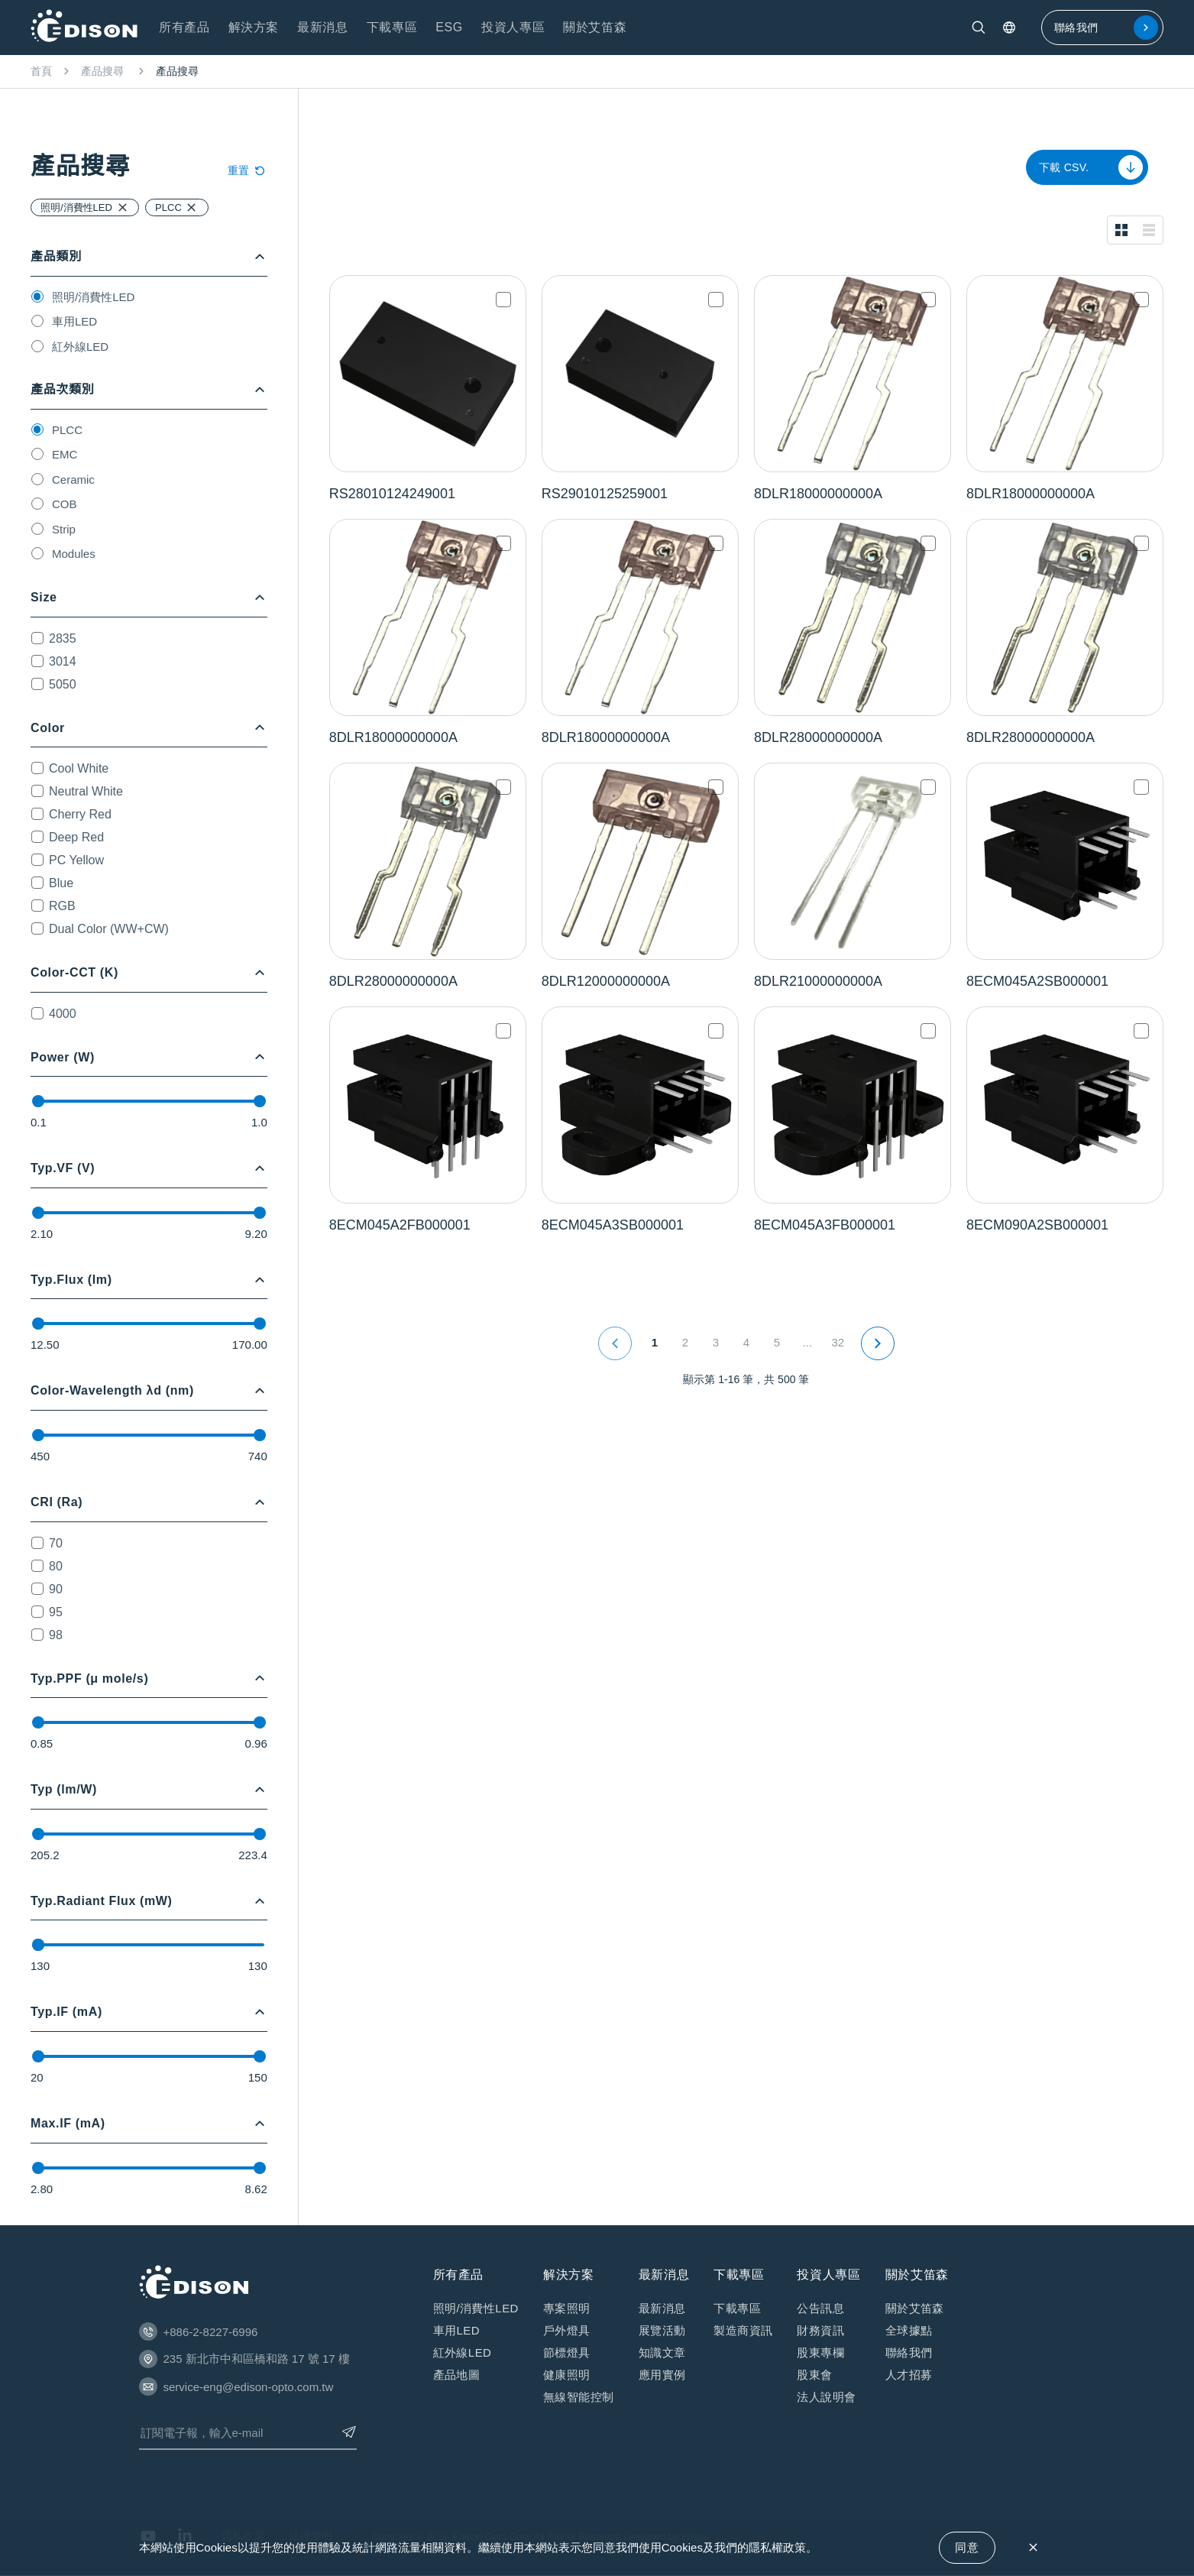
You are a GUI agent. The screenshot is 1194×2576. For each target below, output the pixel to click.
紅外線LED (80, 346)
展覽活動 (662, 2330)
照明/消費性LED (93, 296)
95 (56, 1612)
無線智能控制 (578, 2396)
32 (838, 1342)
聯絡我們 (1106, 27)
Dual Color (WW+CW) (109, 928)
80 (56, 1566)
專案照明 (567, 2308)
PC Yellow (76, 860)
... (808, 1342)
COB (64, 503)
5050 (62, 684)
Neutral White (86, 791)
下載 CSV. (1091, 167)
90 (56, 1589)
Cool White (78, 768)
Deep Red (76, 837)
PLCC (67, 429)
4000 (62, 1013)
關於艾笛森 (914, 2308)
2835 (62, 638)
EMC (64, 454)
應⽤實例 (662, 2374)
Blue (61, 882)
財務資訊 (820, 2330)
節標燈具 (567, 2352)
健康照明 (567, 2374)
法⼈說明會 (826, 2396)
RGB (62, 905)
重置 (247, 170)
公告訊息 (820, 2308)
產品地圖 (457, 2374)
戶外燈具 (567, 2330)
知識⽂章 (662, 2352)
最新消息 (662, 2308)
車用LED (74, 321)
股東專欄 (820, 2352)
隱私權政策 (777, 2547)
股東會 (814, 2374)
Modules (73, 553)
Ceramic (73, 479)
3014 (62, 661)
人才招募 (909, 2374)
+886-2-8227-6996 (210, 2332)
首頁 (41, 71)
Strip (64, 529)
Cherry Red (80, 814)
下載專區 (737, 2308)
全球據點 (909, 2330)
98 (56, 1634)
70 (56, 1543)
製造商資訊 (742, 2330)
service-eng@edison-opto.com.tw (248, 2387)
